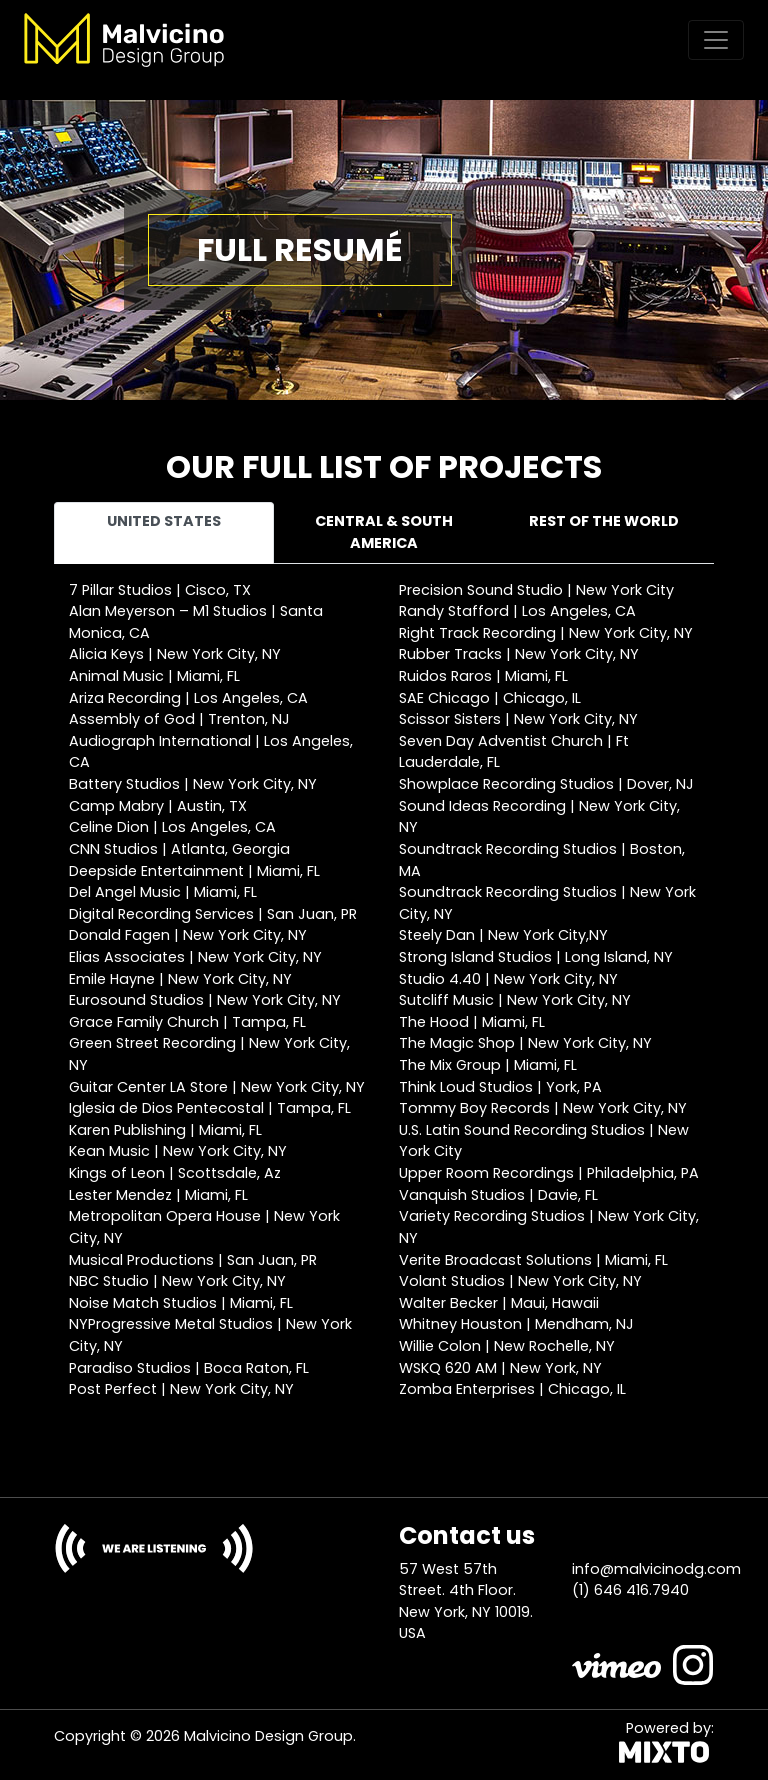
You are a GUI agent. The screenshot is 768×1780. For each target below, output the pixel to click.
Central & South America (384, 532)
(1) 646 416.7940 (630, 1590)
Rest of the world (604, 521)
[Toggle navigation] (716, 40)
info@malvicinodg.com (656, 1569)
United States (164, 521)
